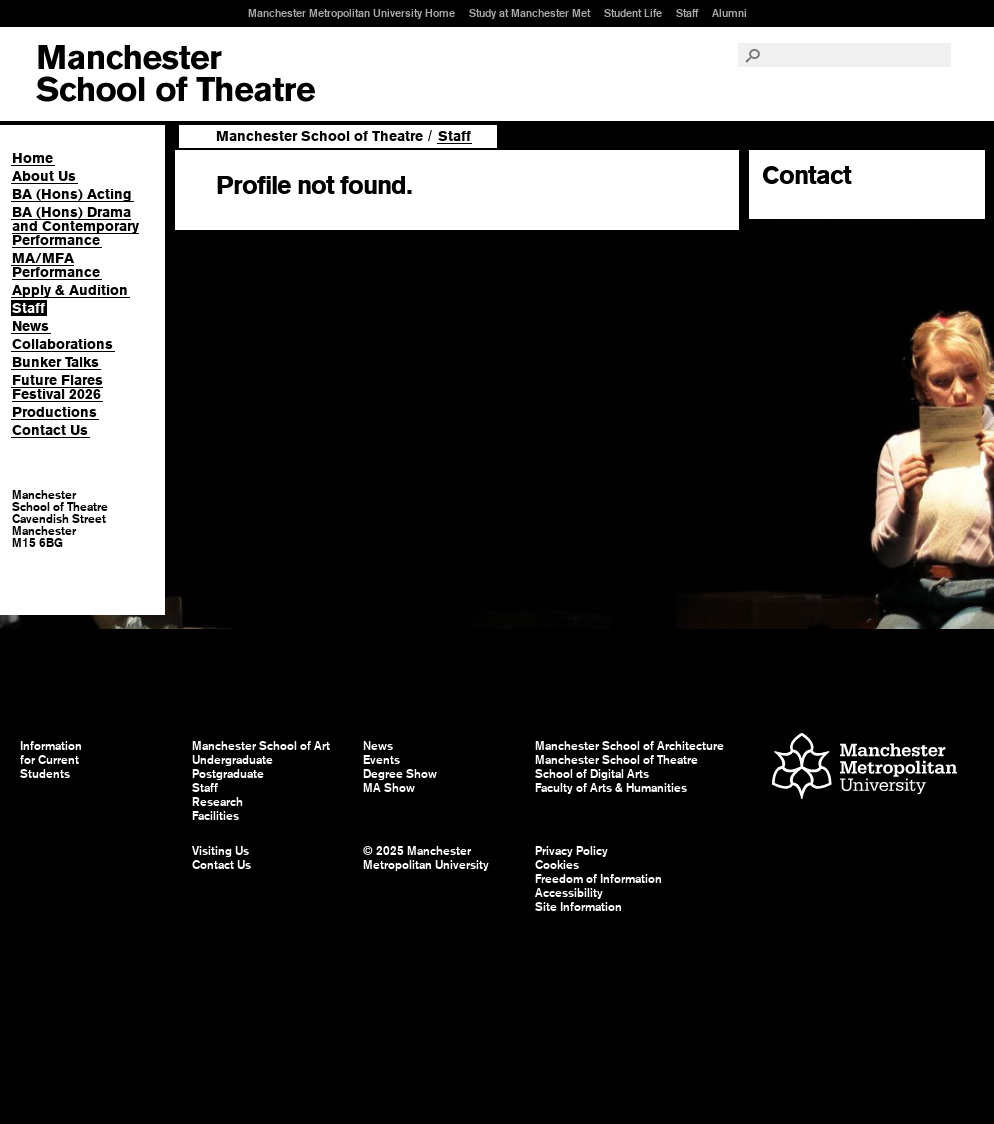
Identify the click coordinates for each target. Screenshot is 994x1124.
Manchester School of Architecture (629, 746)
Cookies (557, 865)
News (30, 326)
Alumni (729, 13)
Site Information (578, 907)
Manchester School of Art (175, 74)
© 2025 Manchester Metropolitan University (426, 858)
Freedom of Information (598, 879)
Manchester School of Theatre (319, 136)
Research (217, 802)
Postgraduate (228, 774)
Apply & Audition (70, 290)
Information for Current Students (51, 760)
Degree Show (400, 774)
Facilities (215, 816)
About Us (44, 176)
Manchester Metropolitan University (864, 768)
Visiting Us (220, 851)
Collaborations (62, 344)
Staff (687, 13)
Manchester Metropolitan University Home (351, 13)
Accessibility (569, 893)
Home (32, 158)
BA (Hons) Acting (72, 194)
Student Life (633, 13)
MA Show (389, 788)
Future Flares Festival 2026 (57, 387)
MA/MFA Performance (56, 265)
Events (381, 760)
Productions (54, 412)
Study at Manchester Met (529, 13)
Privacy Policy (571, 851)
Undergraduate (232, 760)
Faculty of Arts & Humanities (611, 788)
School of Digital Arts (592, 774)
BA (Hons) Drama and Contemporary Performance (75, 226)
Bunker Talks (55, 362)
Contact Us (50, 430)
